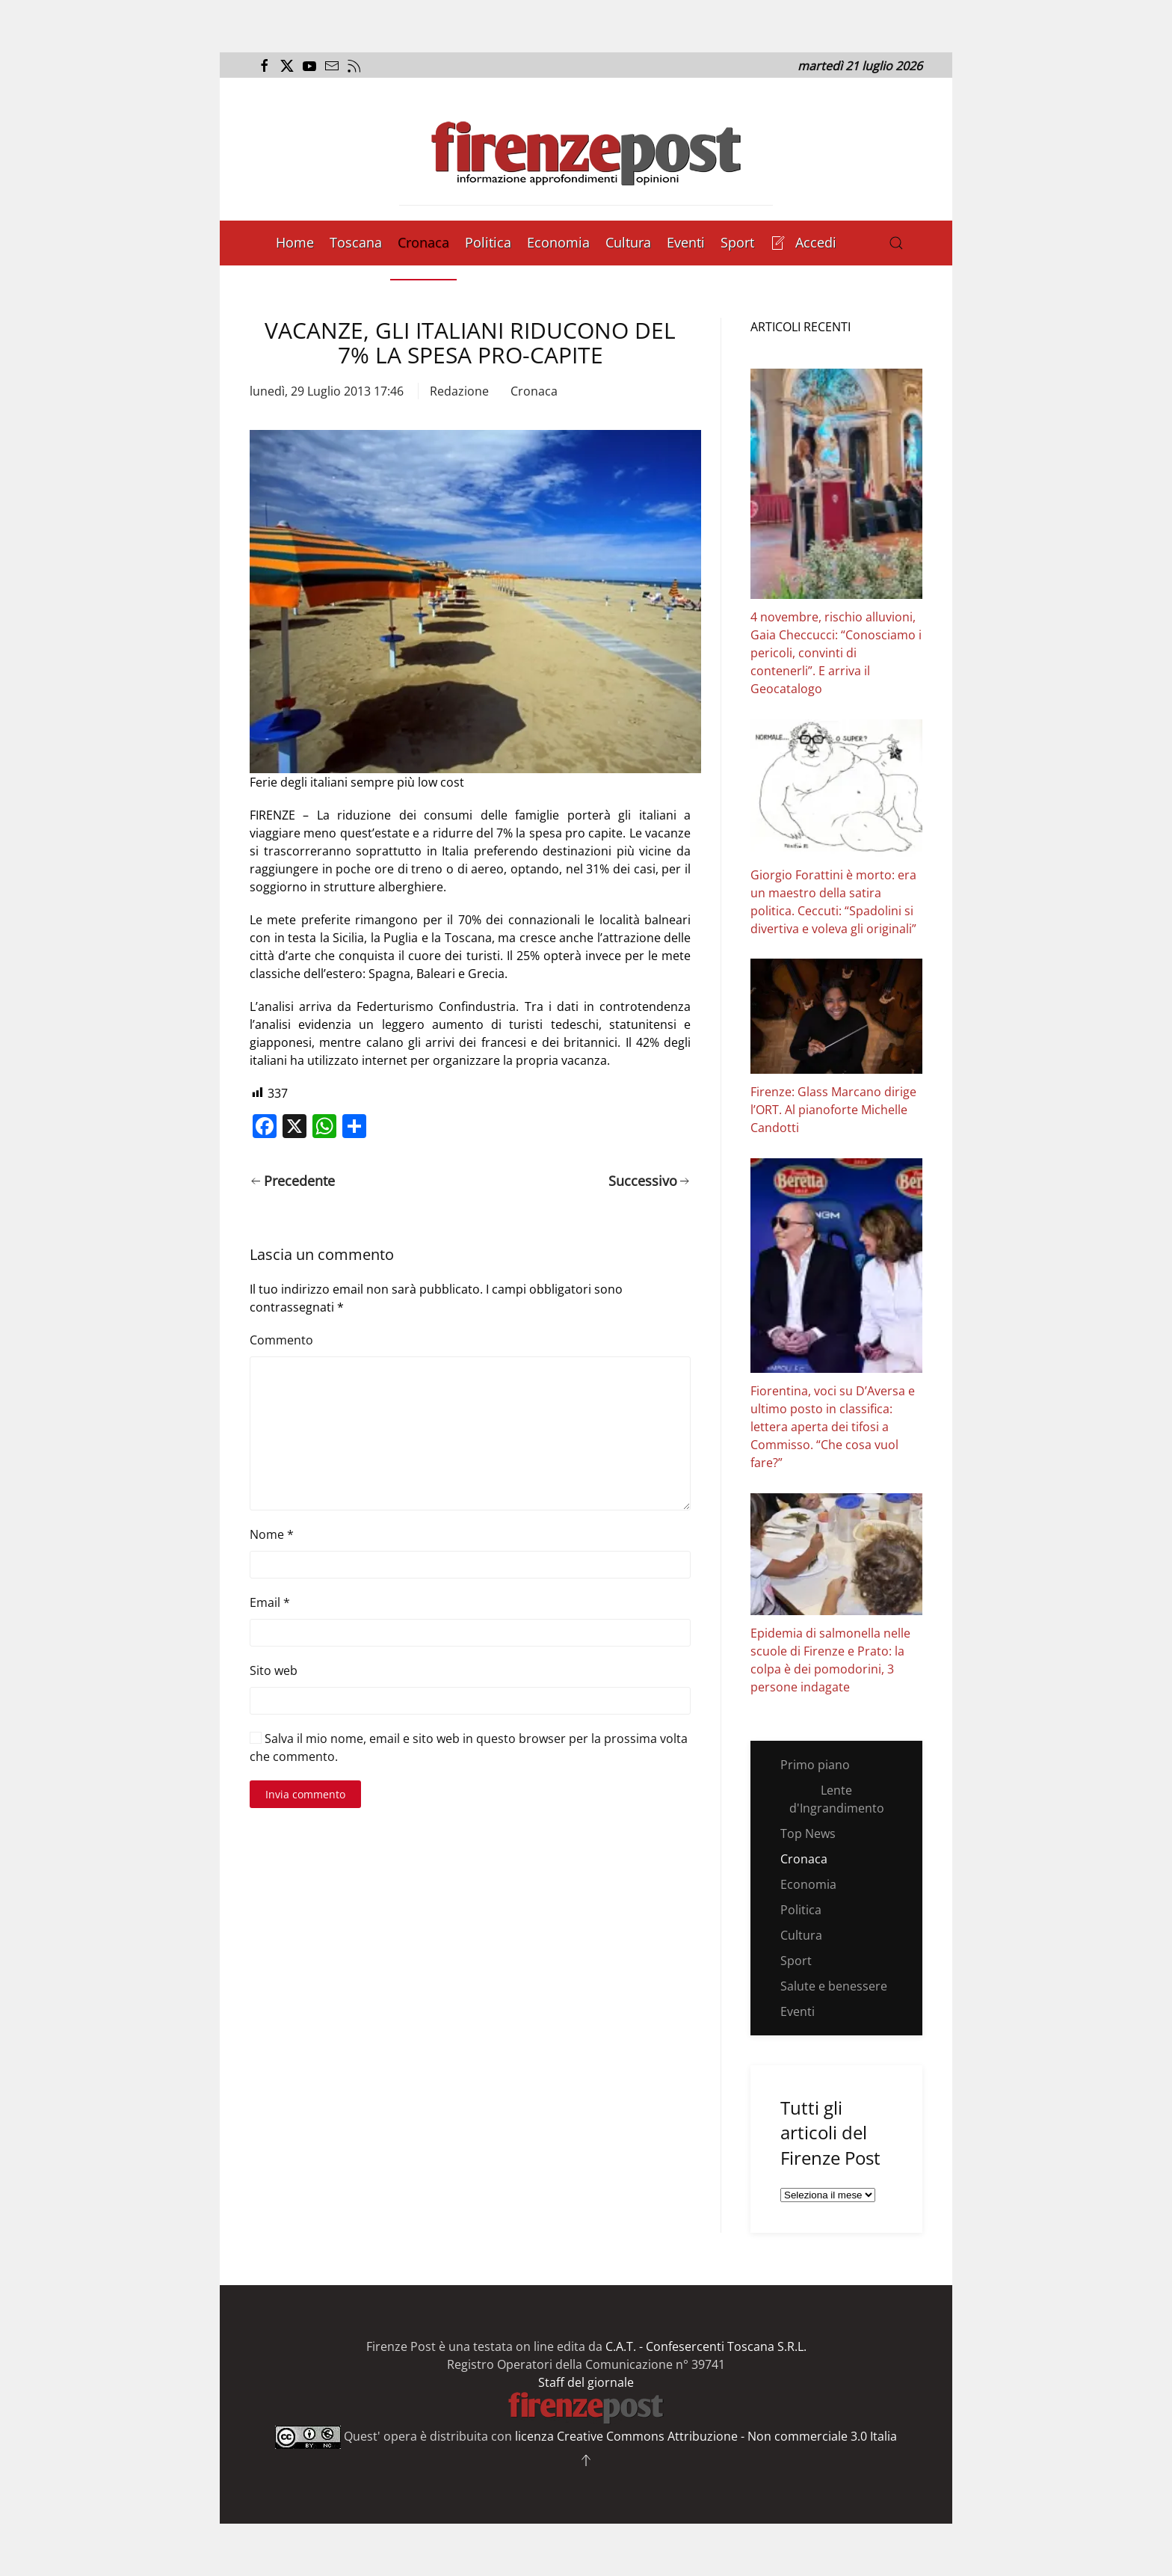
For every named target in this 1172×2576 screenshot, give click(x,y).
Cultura (628, 242)
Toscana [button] (356, 242)
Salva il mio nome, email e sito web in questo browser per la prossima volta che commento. (469, 1747)
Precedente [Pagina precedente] (293, 1181)
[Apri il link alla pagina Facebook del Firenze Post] (262, 65)
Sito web (273, 1670)
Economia (558, 242)
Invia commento (305, 1794)
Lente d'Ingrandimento (836, 1799)
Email (270, 1602)
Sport (737, 242)
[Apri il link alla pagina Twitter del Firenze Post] (285, 65)
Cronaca (423, 242)
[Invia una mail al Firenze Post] (330, 65)
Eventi (686, 242)
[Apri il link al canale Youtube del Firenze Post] (307, 65)
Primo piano (815, 1764)
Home (295, 242)
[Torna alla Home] (586, 149)
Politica (488, 242)
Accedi (803, 242)
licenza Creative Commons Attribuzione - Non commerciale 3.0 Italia (706, 2436)
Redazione (459, 391)
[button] (896, 243)
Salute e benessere (833, 1986)
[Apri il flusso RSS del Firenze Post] (352, 65)
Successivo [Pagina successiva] (649, 1181)
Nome (272, 1534)
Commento (281, 1340)
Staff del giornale (586, 2382)
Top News (808, 1833)
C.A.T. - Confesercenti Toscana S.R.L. (705, 2346)
